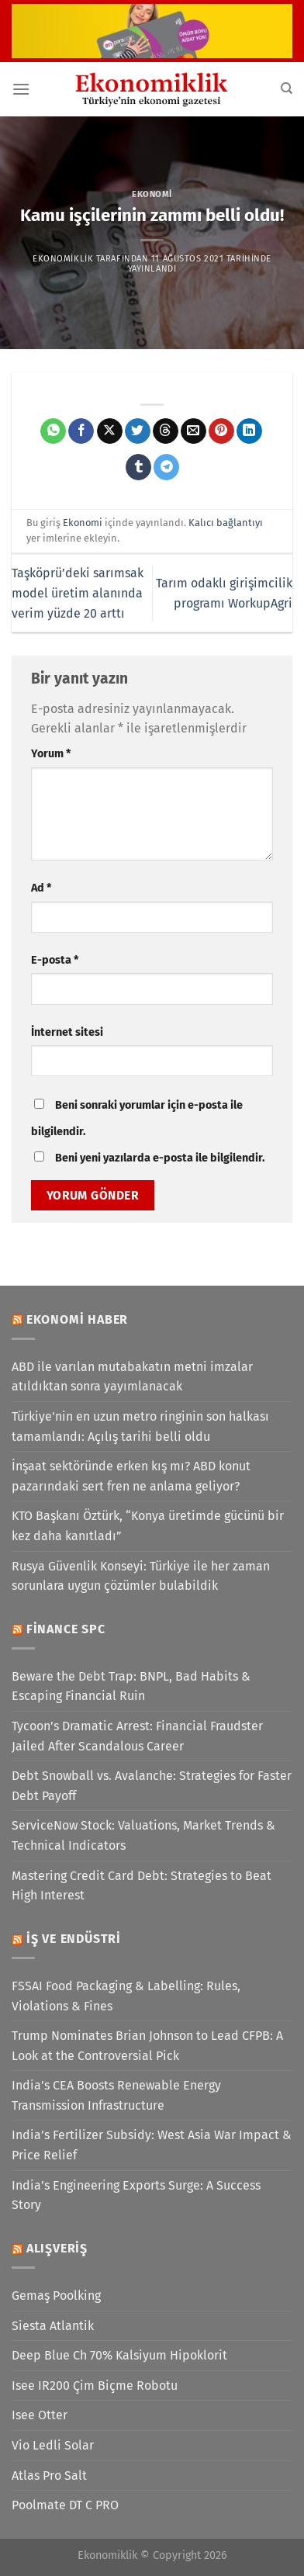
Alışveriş (57, 2248)
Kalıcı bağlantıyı (225, 522)
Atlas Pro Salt (49, 2475)
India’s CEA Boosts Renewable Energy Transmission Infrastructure (116, 2095)
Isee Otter (39, 2415)
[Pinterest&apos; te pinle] (221, 431)
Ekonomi (152, 194)
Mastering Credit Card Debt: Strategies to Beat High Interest (141, 1885)
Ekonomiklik (63, 259)
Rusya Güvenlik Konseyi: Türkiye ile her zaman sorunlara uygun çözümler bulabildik (141, 1576)
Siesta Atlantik (53, 2325)
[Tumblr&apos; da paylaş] (138, 467)
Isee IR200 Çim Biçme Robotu (95, 2385)
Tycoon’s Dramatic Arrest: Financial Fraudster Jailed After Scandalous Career (137, 1736)
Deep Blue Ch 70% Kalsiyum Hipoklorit (119, 2355)
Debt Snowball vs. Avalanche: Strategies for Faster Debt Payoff (152, 1785)
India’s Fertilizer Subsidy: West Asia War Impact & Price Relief (152, 2145)
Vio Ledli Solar (53, 2445)
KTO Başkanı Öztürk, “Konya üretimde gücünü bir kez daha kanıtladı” (148, 1525)
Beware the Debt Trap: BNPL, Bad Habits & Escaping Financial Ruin (131, 1686)
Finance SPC (65, 1629)
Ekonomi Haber (77, 1319)
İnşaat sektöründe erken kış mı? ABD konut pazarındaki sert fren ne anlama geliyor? (131, 1476)
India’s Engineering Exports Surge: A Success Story (136, 2195)
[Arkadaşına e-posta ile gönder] (193, 431)
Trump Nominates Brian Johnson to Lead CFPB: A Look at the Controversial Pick (147, 2045)
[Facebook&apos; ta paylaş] (81, 431)
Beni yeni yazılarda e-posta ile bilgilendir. (159, 1158)
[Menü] (21, 89)
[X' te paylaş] (110, 431)
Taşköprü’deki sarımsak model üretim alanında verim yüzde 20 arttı (77, 593)
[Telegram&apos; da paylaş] (166, 467)
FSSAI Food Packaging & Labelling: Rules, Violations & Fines (126, 1996)
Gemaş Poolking (56, 2295)
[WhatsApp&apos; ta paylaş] (53, 431)
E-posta (54, 960)
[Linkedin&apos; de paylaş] (249, 431)
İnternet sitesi (67, 1032)
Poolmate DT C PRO (65, 2505)
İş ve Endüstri (73, 1938)
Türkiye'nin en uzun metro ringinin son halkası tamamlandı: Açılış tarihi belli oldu (140, 1426)
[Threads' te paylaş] (165, 431)
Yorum (51, 753)
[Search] (286, 88)
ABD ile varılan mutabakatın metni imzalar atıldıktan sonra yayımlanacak (132, 1376)
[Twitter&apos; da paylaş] (137, 431)
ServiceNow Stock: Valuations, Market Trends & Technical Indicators (143, 1835)
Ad (41, 888)
